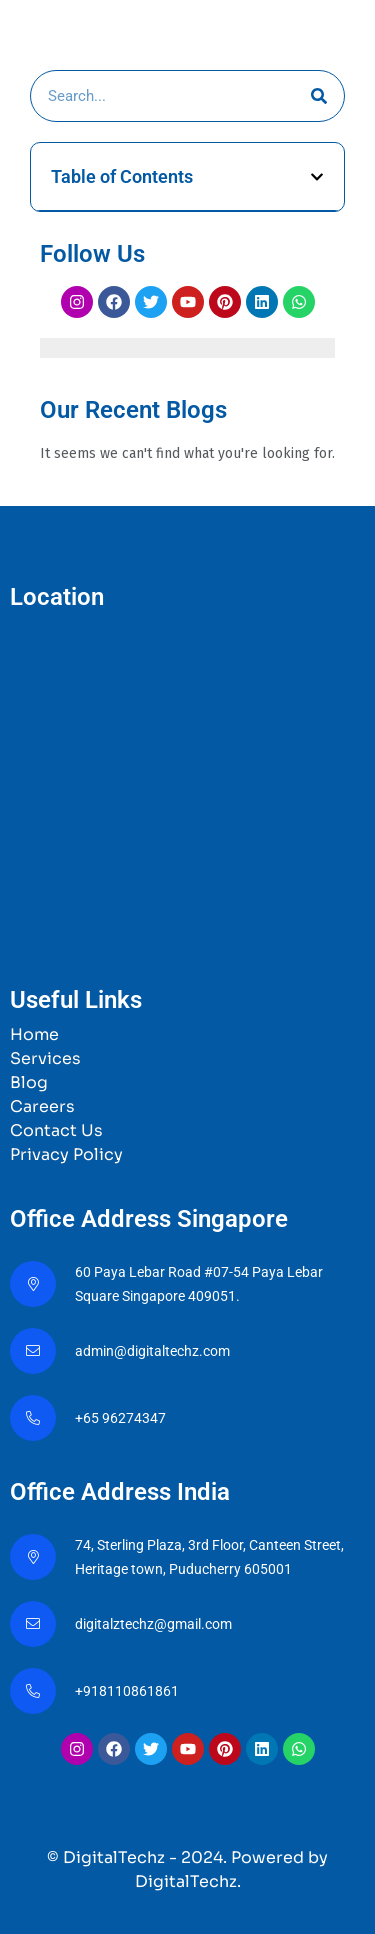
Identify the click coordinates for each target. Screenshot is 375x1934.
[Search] (319, 96)
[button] (317, 177)
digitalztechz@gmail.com (155, 1624)
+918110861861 (130, 1691)
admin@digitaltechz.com (154, 1351)
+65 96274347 (120, 1418)
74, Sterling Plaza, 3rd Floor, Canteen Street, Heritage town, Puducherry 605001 (209, 1557)
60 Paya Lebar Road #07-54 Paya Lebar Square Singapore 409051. (199, 1284)
